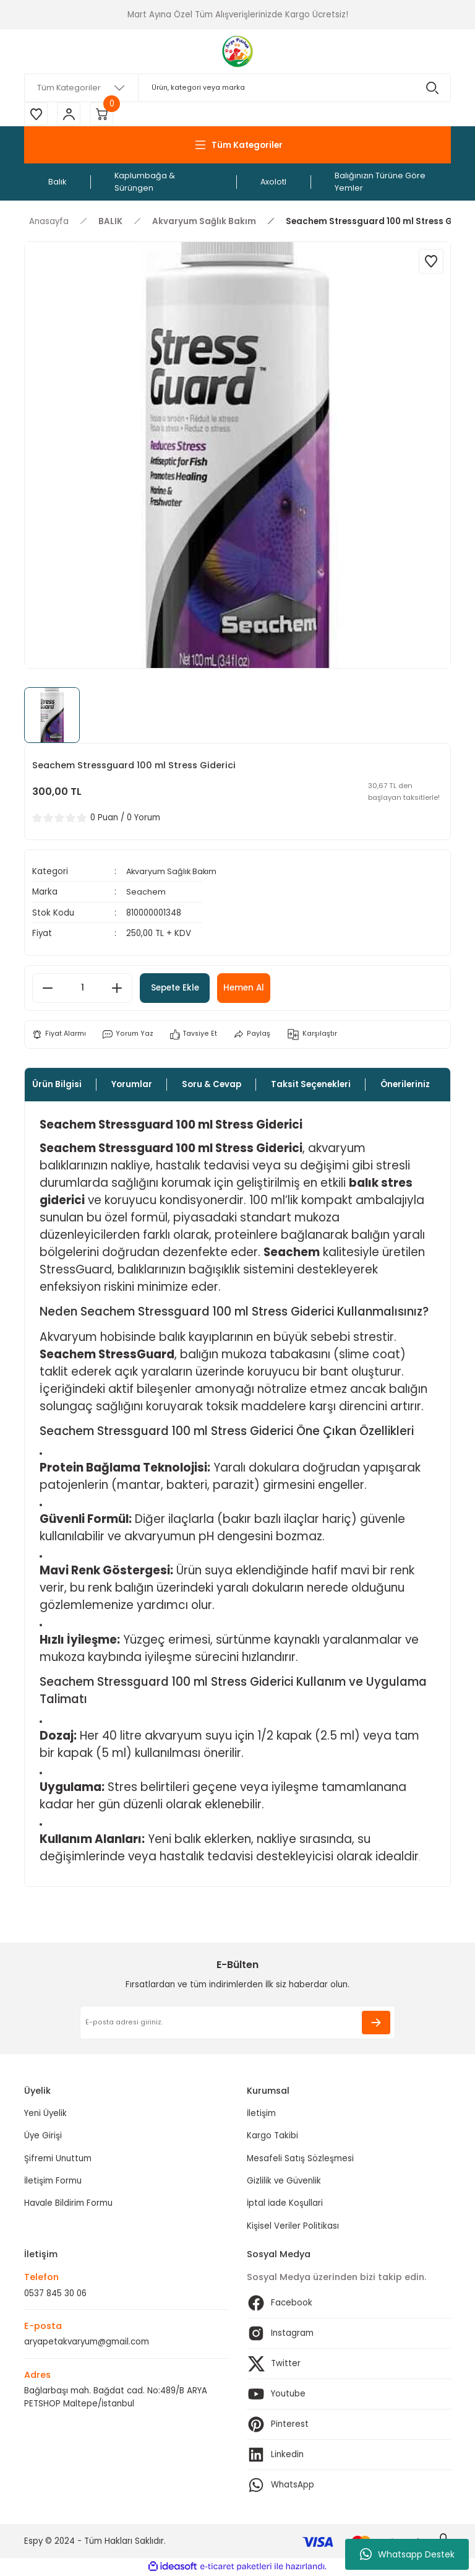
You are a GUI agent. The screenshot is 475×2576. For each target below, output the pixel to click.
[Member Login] (70, 114)
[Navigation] (237, 146)
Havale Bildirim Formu (68, 2204)
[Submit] (376, 2023)
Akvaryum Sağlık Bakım (173, 872)
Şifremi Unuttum (58, 2159)
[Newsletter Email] (237, 2023)
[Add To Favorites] (431, 262)
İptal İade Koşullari (285, 2204)
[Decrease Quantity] (47, 988)
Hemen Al (255, 988)
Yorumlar (131, 1085)
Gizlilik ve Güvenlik (284, 2181)
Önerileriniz (405, 1085)
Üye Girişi (43, 2137)
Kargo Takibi (272, 2137)
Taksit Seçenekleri (311, 1085)
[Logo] (238, 51)
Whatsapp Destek (407, 2554)
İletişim (261, 2114)
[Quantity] (82, 988)
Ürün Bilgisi (57, 1085)
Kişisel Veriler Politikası (293, 2226)
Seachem (146, 893)
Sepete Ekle (179, 988)
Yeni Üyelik (45, 2114)
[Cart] (104, 114)
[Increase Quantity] (117, 988)
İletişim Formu (53, 2181)
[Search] (237, 88)
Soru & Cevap (211, 1085)
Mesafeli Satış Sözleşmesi (300, 2159)
